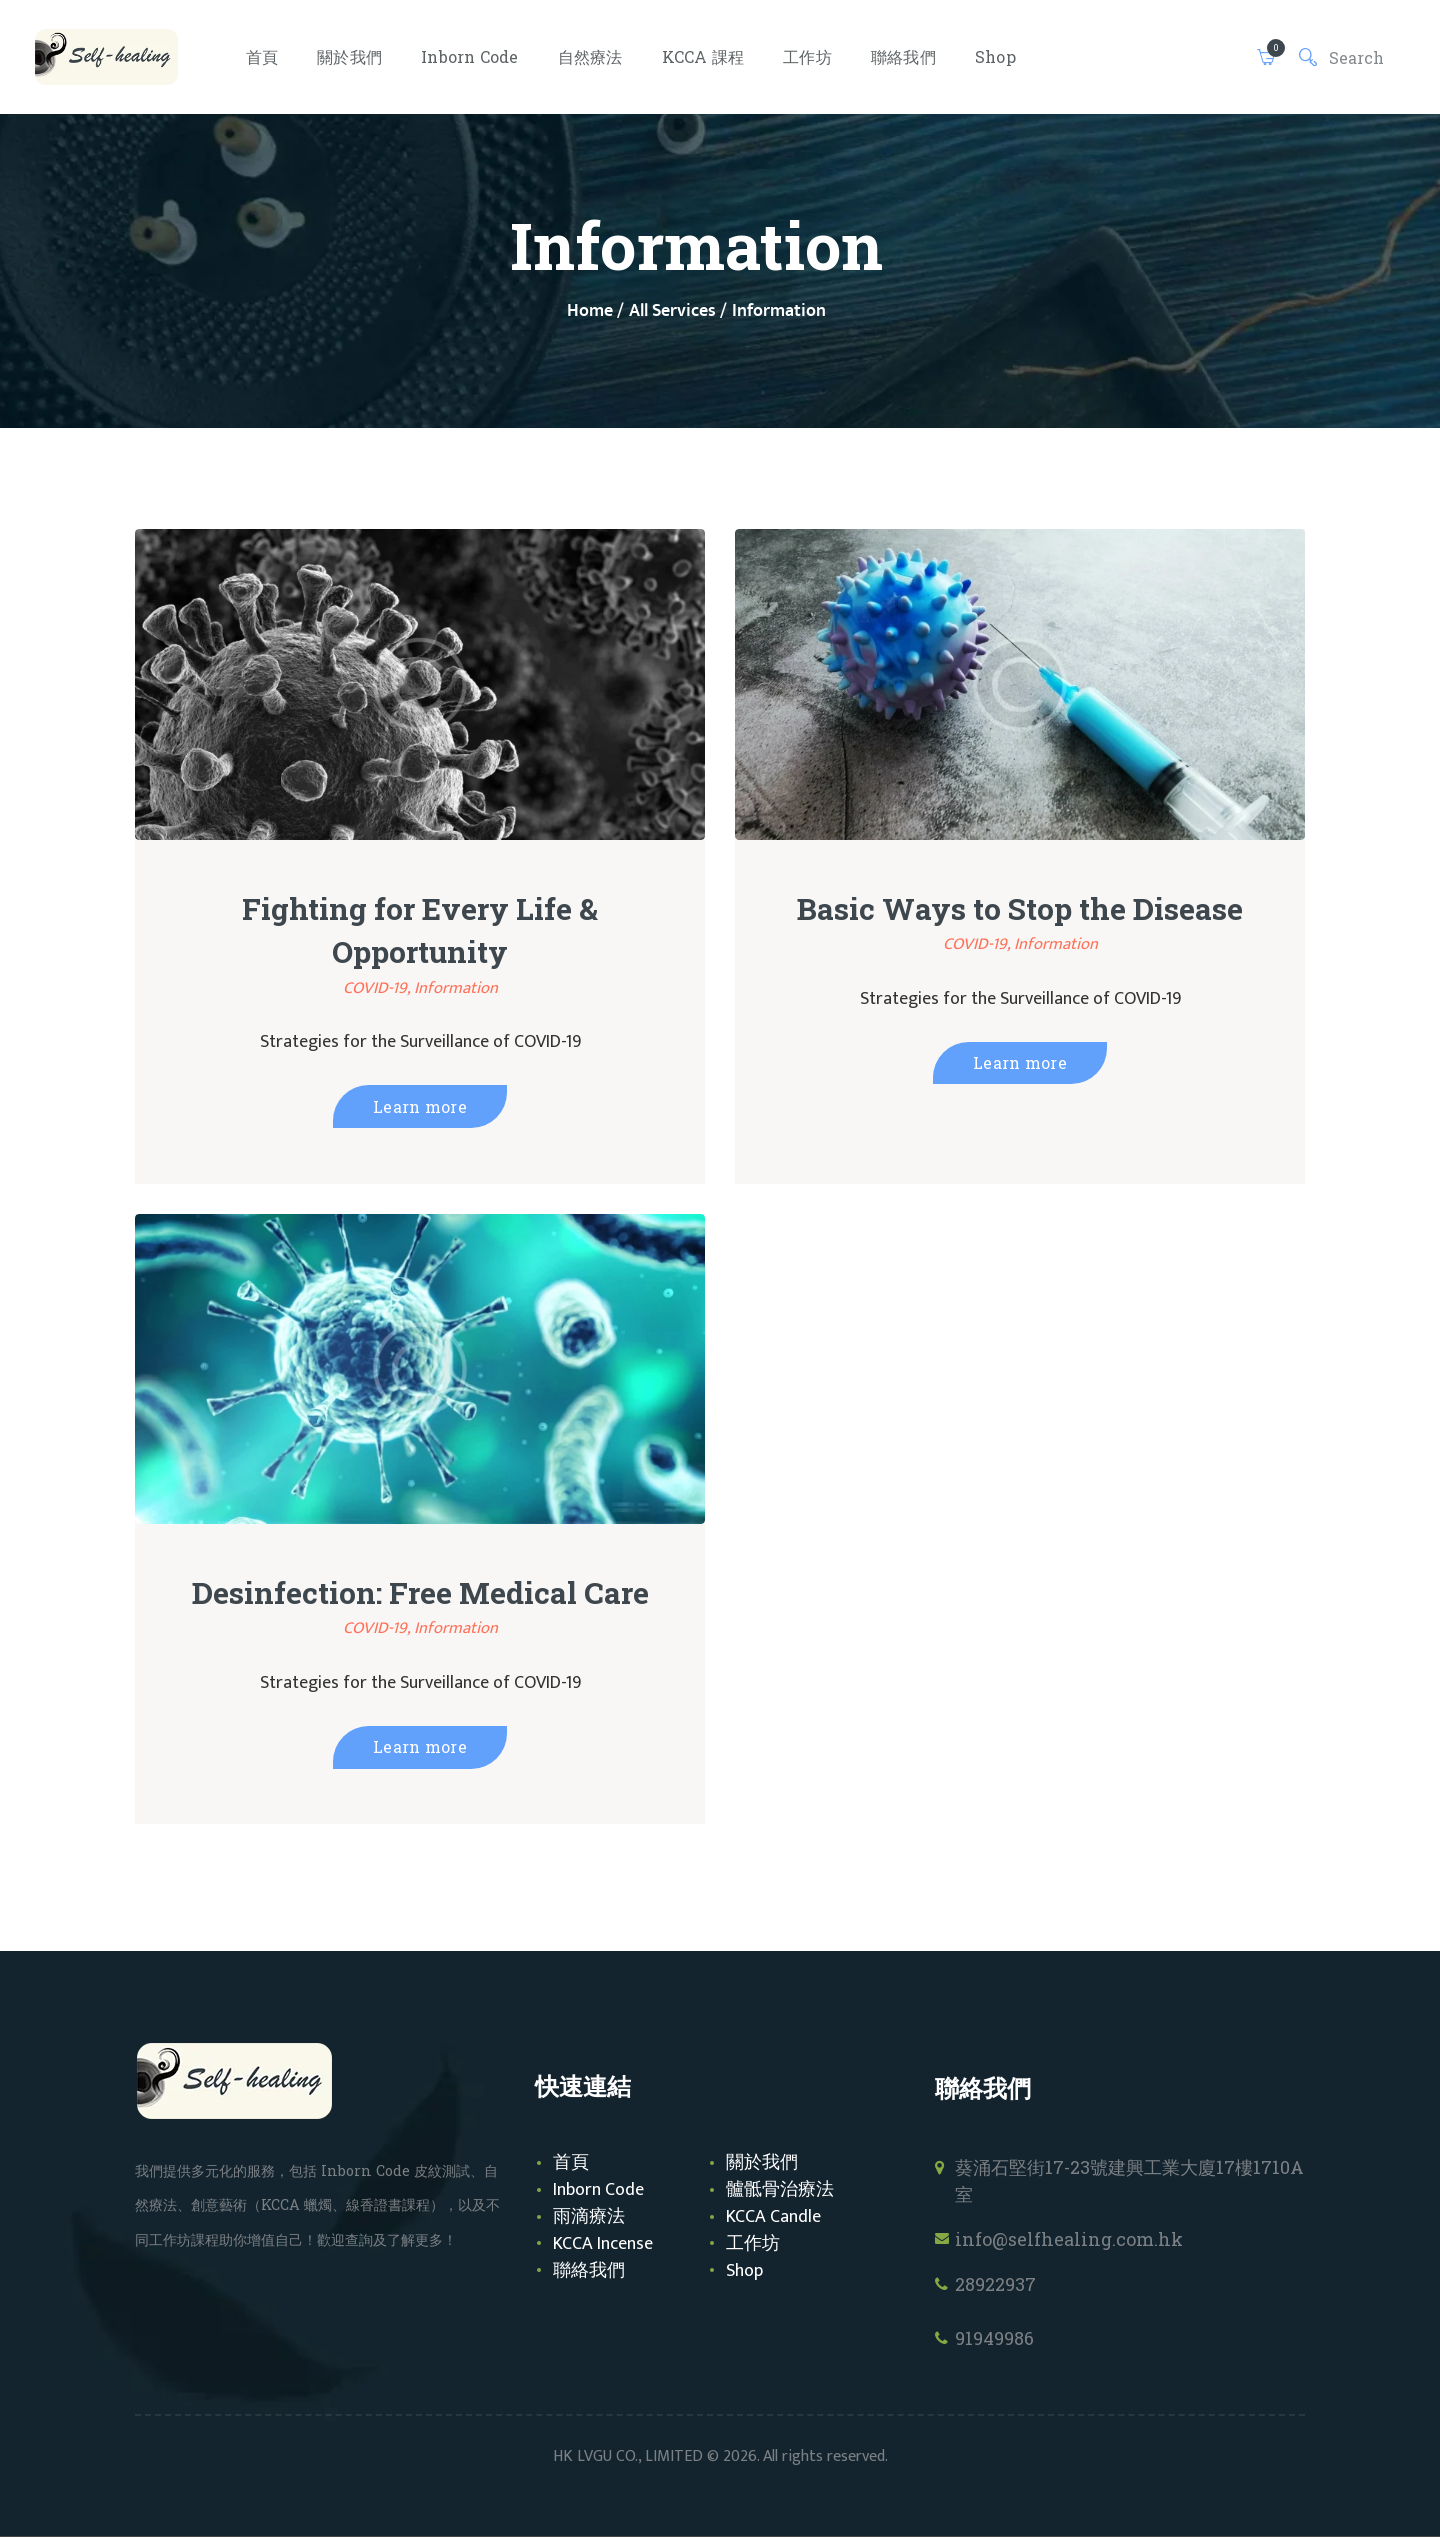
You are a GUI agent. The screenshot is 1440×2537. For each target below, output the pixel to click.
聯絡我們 (589, 2271)
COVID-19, (378, 988)
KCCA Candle (773, 2217)
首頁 (571, 2163)
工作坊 (753, 2244)
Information (456, 988)
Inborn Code (598, 2190)
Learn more (420, 1106)
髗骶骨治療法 (780, 2190)
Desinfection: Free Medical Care (420, 1592)
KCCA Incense (603, 2244)
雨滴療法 (589, 2217)
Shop (744, 2271)
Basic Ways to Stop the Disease (1020, 908)
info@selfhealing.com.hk (1069, 2239)
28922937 (995, 2284)
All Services (672, 311)
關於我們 (762, 2163)
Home (590, 311)
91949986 (994, 2338)
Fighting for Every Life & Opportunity (420, 930)
